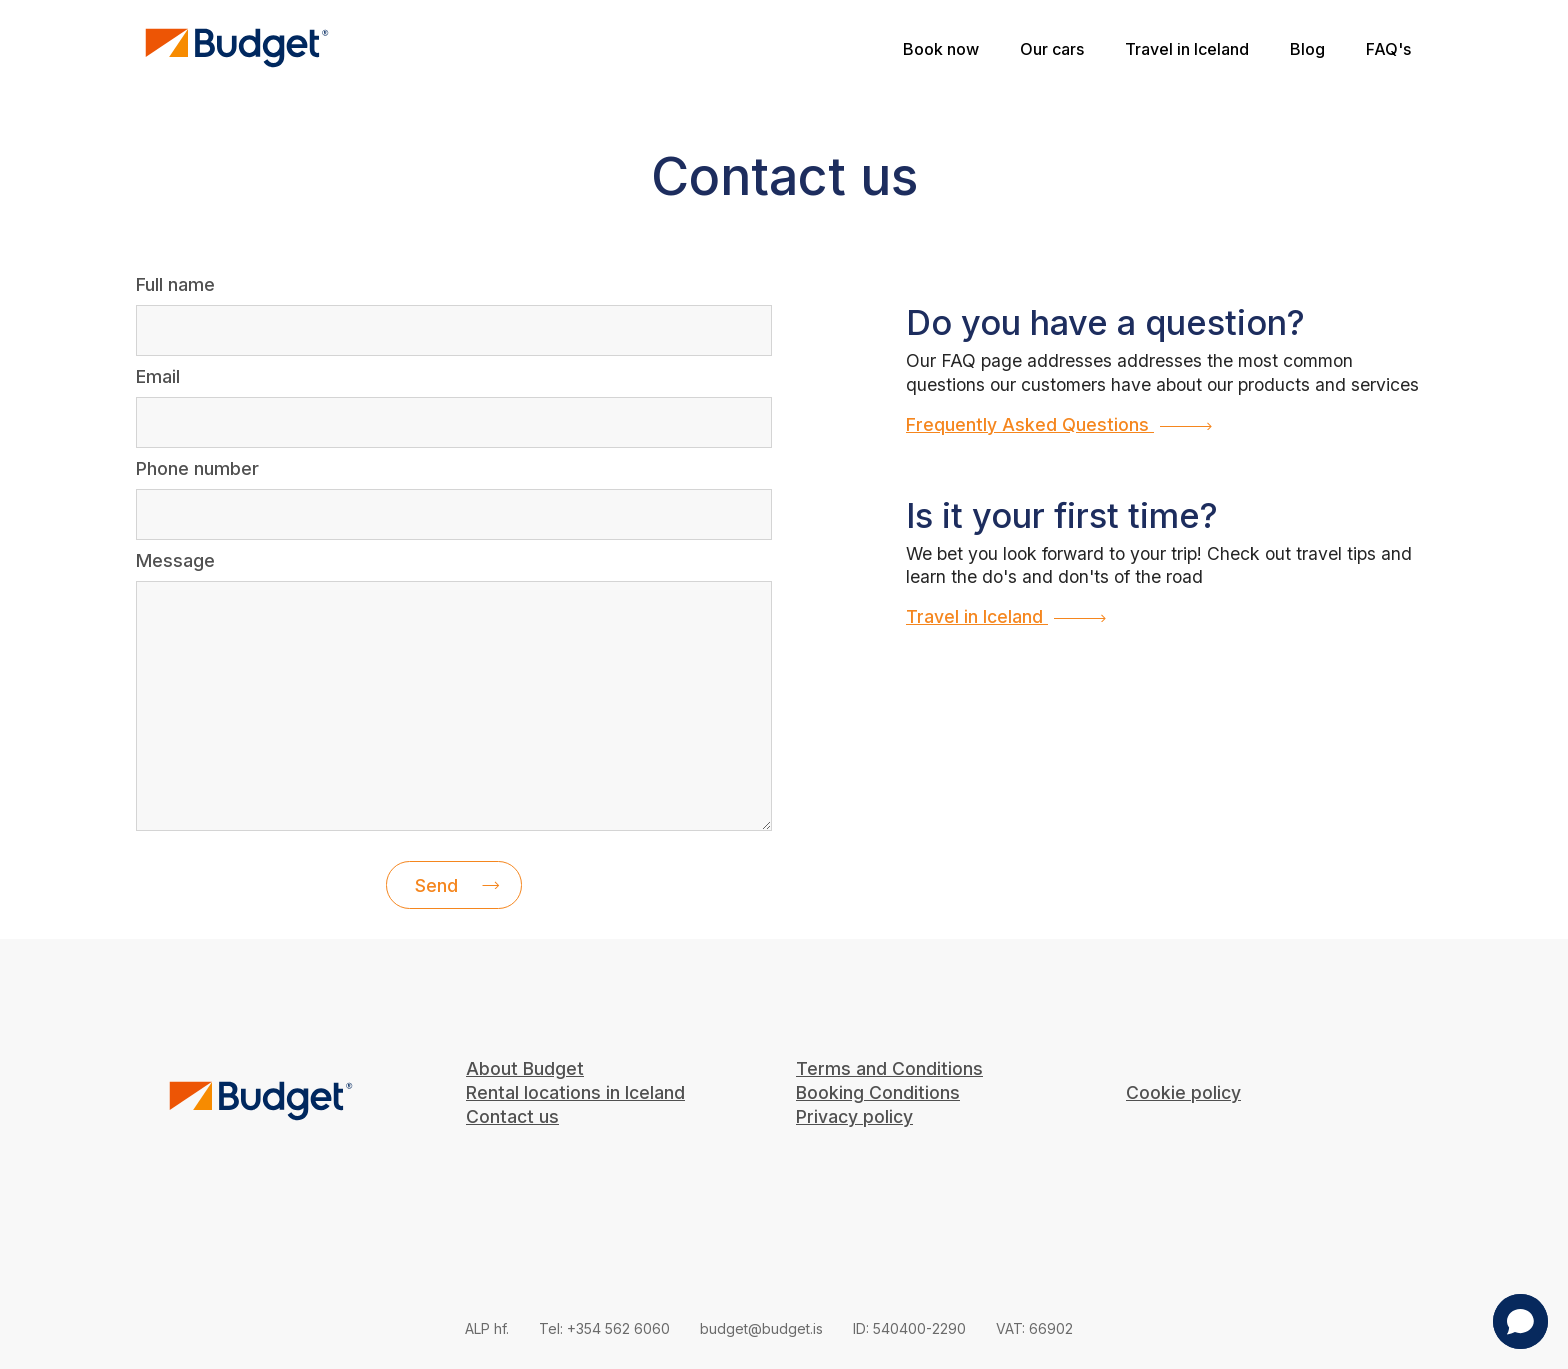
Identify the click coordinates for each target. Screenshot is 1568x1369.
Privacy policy (854, 1116)
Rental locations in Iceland (575, 1092)
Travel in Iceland (1187, 49)
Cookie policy (1183, 1092)
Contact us (512, 1116)
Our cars (1052, 49)
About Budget (525, 1068)
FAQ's (1388, 49)
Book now (945, 48)
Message (175, 560)
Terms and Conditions (889, 1068)
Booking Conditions (878, 1092)
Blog (1307, 49)
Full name (175, 284)
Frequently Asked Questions (1059, 424)
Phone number (197, 468)
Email (158, 376)
